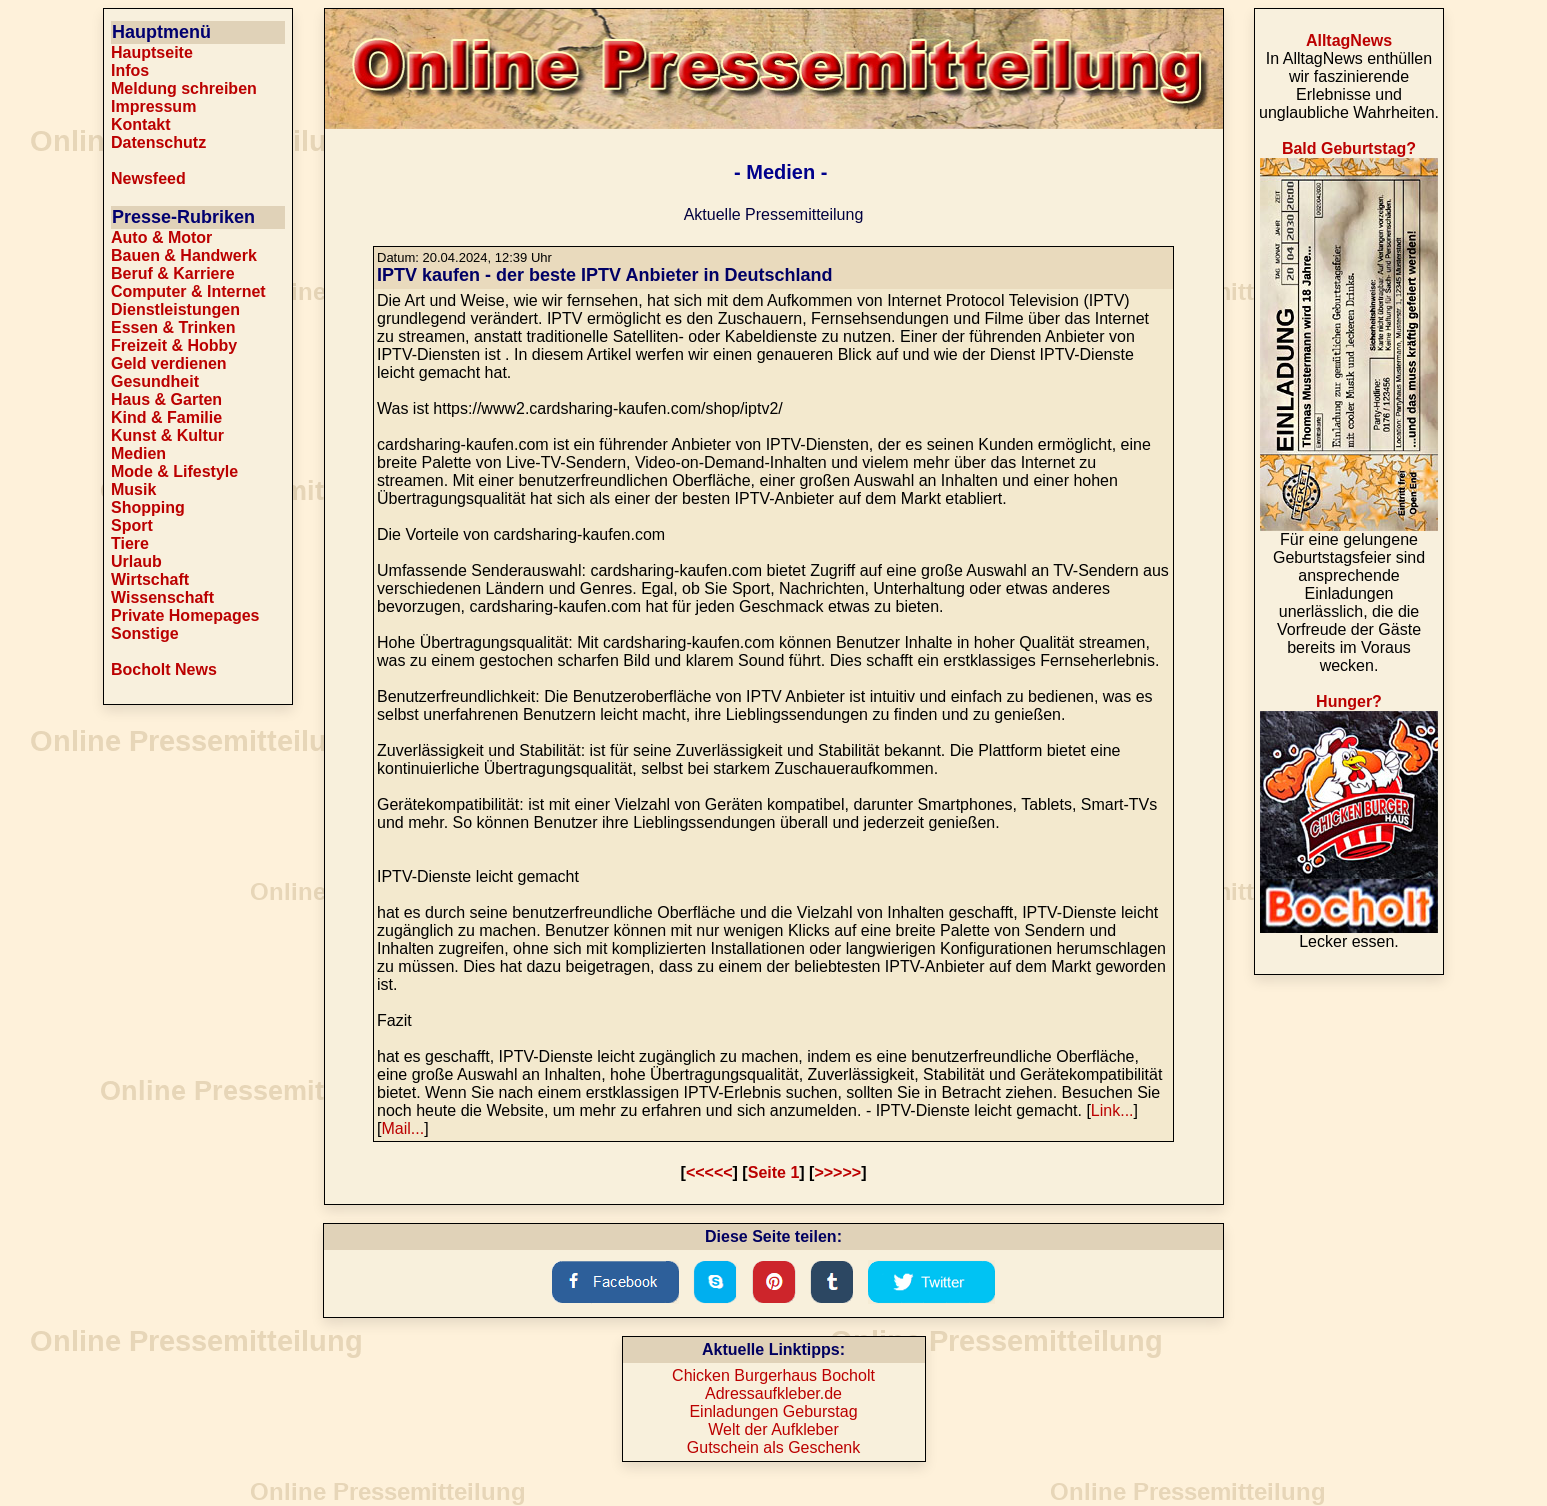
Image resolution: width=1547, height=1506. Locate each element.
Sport (132, 525)
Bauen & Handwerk (184, 255)
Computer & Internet (188, 291)
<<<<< (709, 1172)
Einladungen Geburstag (773, 1411)
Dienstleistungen (175, 309)
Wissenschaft (162, 597)
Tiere (130, 543)
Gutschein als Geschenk (773, 1447)
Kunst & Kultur (167, 435)
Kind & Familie (166, 417)
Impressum (153, 106)
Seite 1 (774, 1172)
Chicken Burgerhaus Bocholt (773, 1375)
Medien (138, 453)
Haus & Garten (166, 399)
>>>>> (837, 1172)
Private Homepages (185, 615)
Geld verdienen (169, 363)
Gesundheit (155, 381)
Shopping (148, 507)
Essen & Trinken (173, 327)
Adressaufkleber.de (773, 1393)
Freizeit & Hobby (174, 345)
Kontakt (141, 124)
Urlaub (136, 561)
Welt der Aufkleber (773, 1429)
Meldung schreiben (184, 88)
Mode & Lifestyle (174, 471)
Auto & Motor (161, 237)
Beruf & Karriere (173, 273)
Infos (130, 70)
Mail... (402, 1128)
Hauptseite (152, 52)
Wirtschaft (150, 579)
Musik (133, 489)
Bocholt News (164, 669)
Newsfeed (148, 178)
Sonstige (145, 633)
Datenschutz (158, 142)
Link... (1112, 1110)
